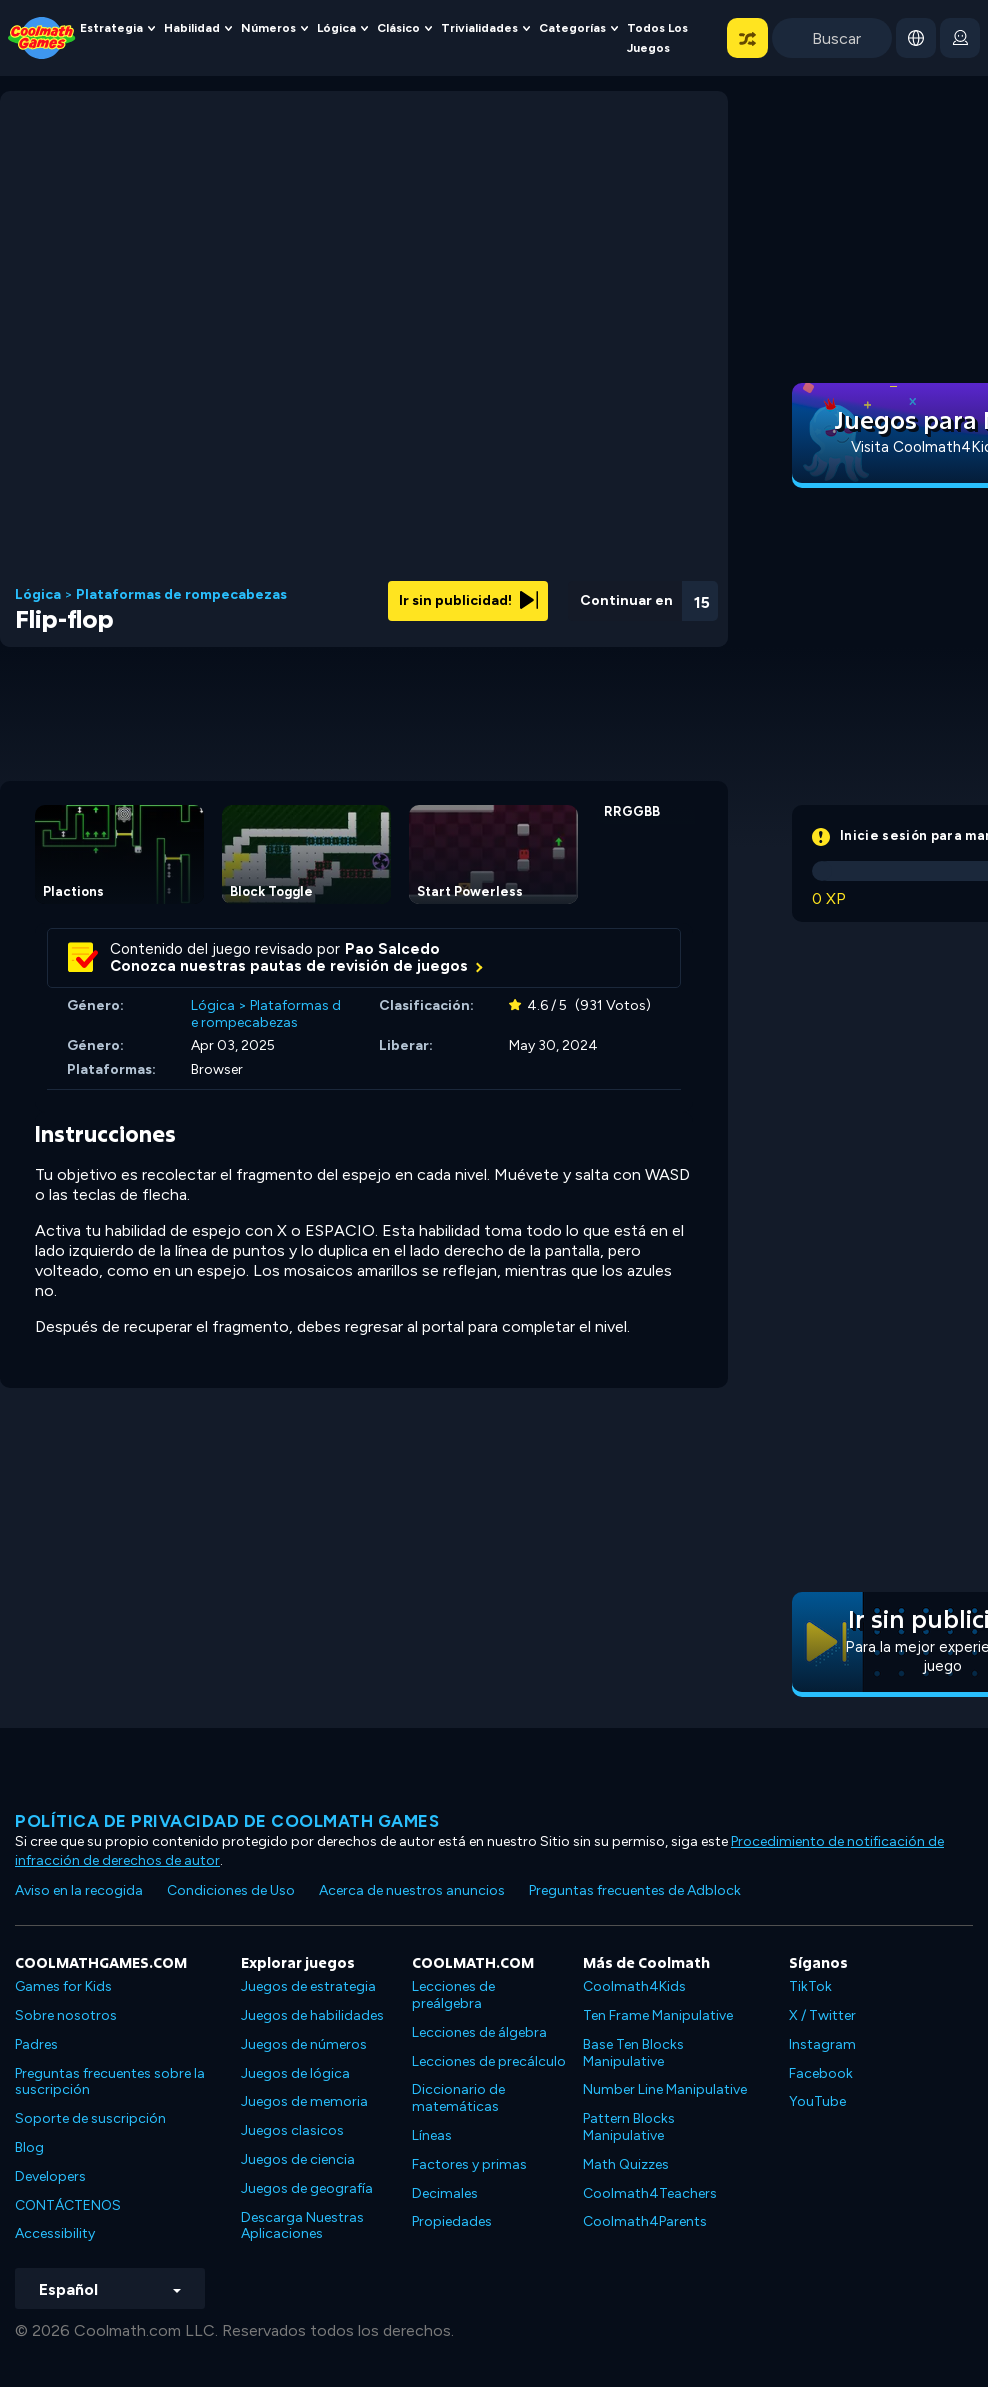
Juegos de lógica (295, 2073)
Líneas (432, 2135)
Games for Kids (63, 1986)
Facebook (821, 2073)
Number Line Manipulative (665, 2089)
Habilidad (192, 28)
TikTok (810, 1986)
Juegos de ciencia (298, 2159)
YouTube (817, 2101)
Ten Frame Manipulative (658, 2015)
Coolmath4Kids (634, 1986)
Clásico (398, 28)
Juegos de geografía (307, 2188)
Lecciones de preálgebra (453, 1995)
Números (268, 28)
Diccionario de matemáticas (458, 2098)
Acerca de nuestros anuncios (412, 1890)
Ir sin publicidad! (468, 600)
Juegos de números (304, 2044)
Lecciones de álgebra (479, 2032)
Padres (36, 2044)
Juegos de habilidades (312, 2015)
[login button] (960, 38)
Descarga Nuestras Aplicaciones (302, 2226)
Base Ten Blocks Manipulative (633, 2053)
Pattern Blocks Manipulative (629, 2127)
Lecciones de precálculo (489, 2061)
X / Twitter (822, 2015)
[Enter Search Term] (832, 38)
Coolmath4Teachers (650, 2193)
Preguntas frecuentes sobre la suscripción (110, 2082)
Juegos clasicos (292, 2130)
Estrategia (111, 28)
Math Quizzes (626, 2164)
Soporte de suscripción (90, 2118)
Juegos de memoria (304, 2101)
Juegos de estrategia (308, 1986)
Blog (29, 2147)
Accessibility (55, 2233)
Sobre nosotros (66, 2015)
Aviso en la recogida (79, 1890)
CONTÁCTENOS (68, 2205)
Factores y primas (469, 2164)
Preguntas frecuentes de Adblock (635, 1890)
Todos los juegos (657, 38)
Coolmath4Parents (645, 2221)
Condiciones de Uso (231, 1890)
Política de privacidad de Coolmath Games (227, 1821)
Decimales (445, 2193)
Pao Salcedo (392, 949)
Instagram (822, 2044)
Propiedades (452, 2221)
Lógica (336, 28)
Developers (50, 2176)
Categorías (572, 28)
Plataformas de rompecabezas (181, 595)
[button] (747, 38)
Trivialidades (479, 28)
